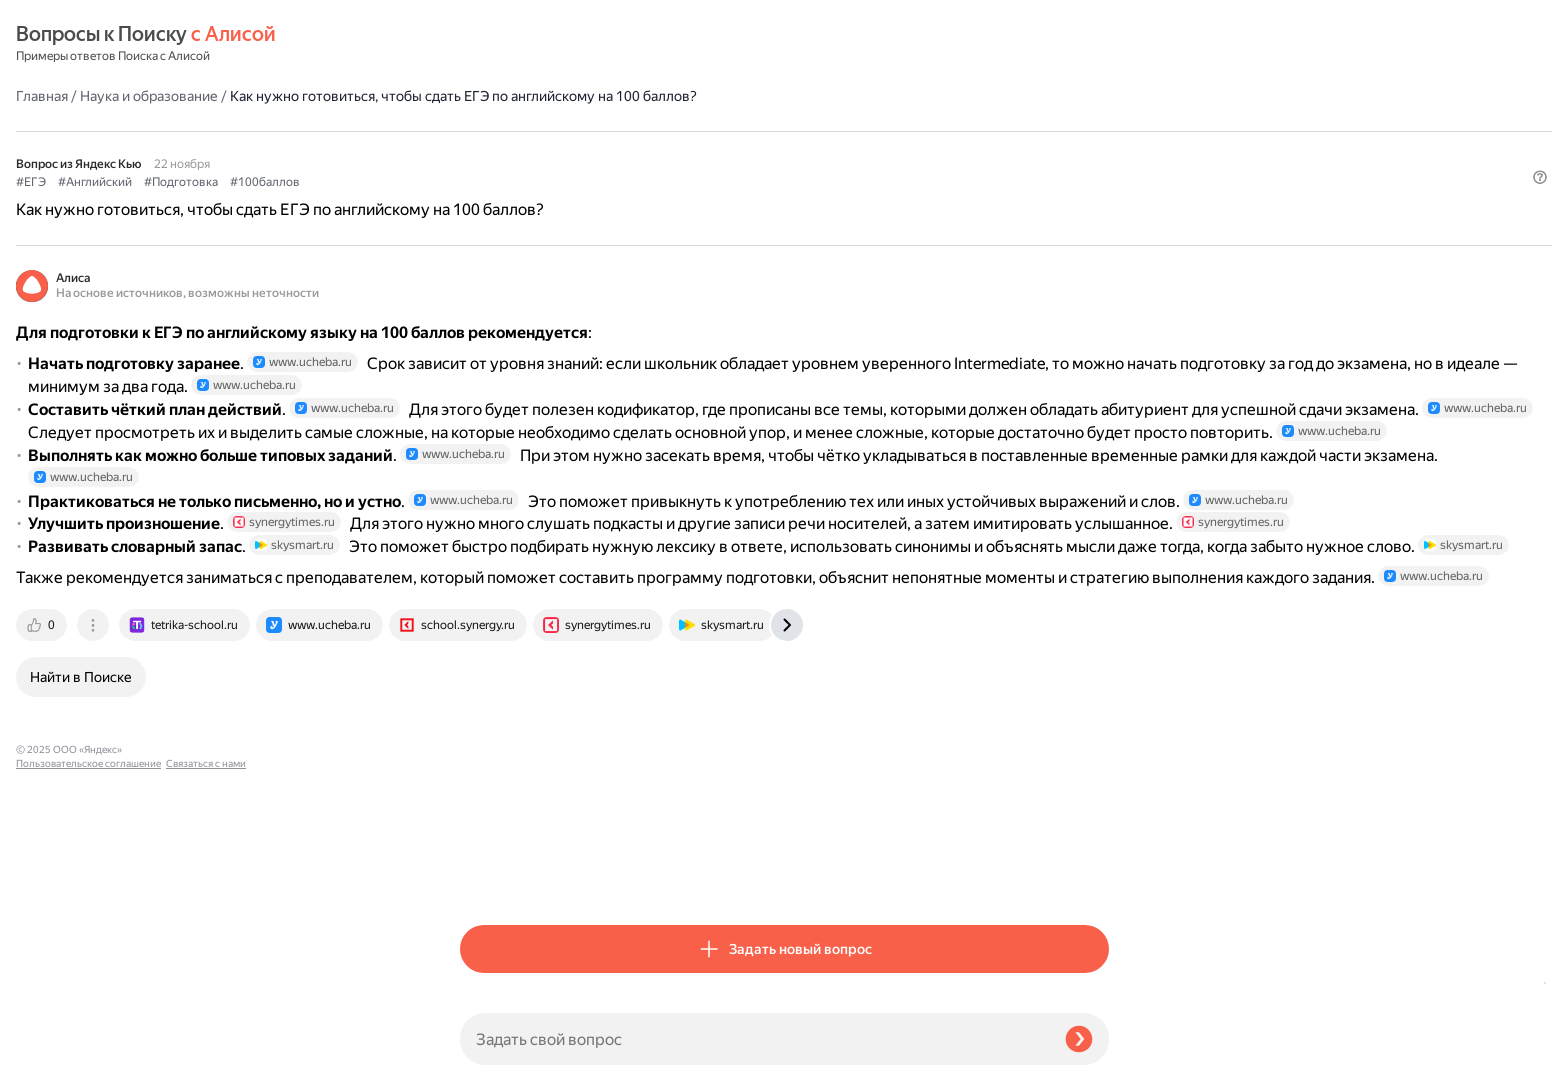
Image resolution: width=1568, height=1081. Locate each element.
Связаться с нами (56, 1057)
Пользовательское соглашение (88, 1043)
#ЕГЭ (475, 151)
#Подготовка (625, 151)
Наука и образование (593, 44)
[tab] (487, 875)
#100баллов (709, 151)
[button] (1097, 184)
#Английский (539, 151)
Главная (486, 44)
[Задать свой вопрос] (754, 1039)
